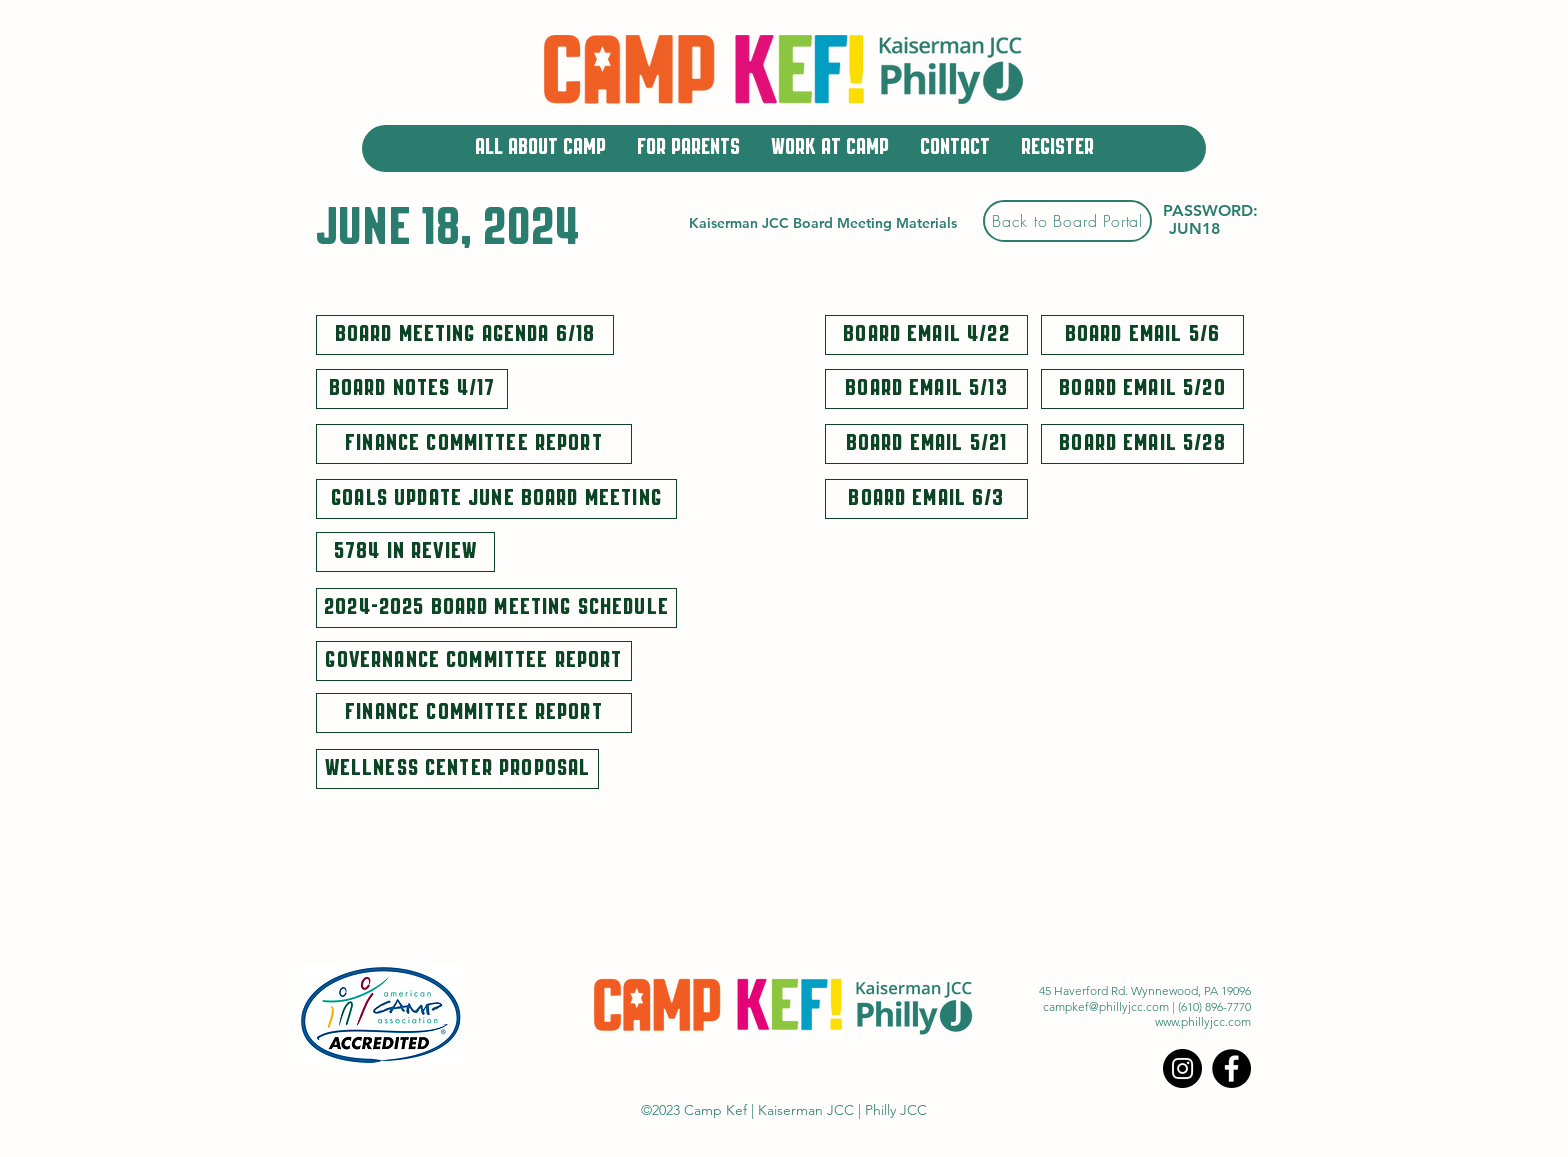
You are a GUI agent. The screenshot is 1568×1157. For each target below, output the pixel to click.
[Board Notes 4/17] (412, 389)
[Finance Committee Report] (474, 444)
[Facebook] (1231, 1068)
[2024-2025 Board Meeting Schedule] (496, 608)
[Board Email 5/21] (926, 444)
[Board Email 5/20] (1142, 389)
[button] (540, 148)
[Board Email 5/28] (1142, 444)
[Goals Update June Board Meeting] (496, 499)
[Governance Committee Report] (474, 661)
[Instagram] (1182, 1068)
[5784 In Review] (405, 552)
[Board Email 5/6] (1142, 335)
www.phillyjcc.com (1203, 1021)
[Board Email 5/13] (926, 389)
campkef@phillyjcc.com (1106, 1006)
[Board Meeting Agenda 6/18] (465, 335)
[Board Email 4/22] (926, 335)
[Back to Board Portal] (1067, 221)
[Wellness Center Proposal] (457, 769)
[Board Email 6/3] (926, 499)
